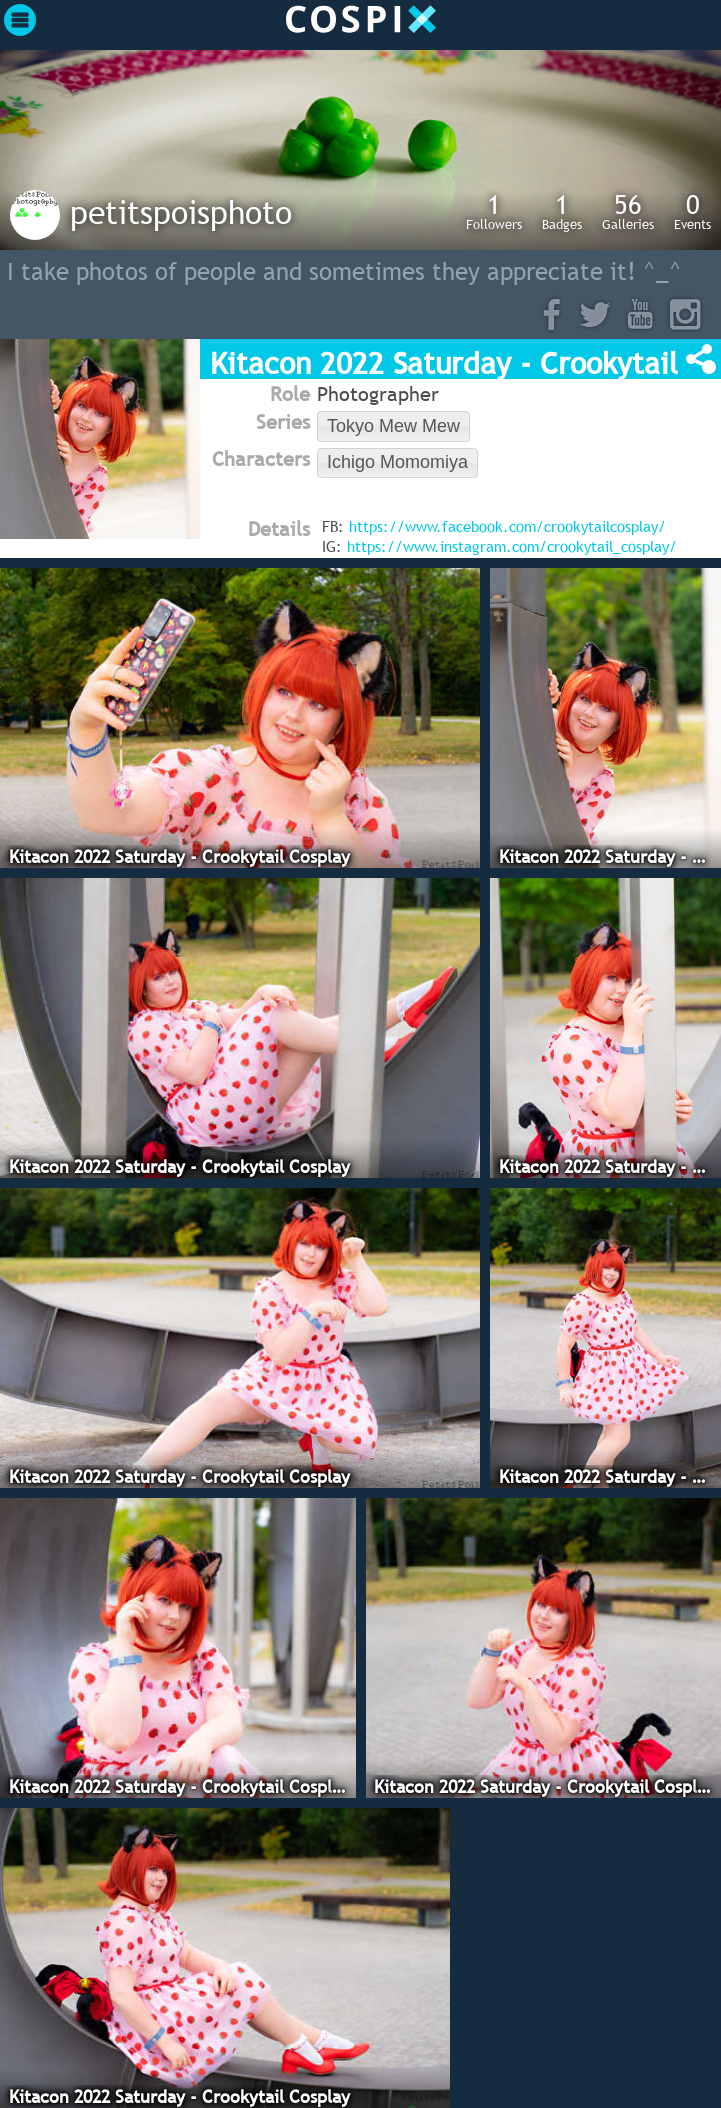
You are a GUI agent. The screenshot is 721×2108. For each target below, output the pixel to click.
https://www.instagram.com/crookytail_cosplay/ (512, 546)
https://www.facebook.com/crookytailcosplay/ (507, 526)
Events (692, 211)
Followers (494, 211)
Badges (562, 211)
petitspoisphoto (181, 212)
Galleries (628, 211)
